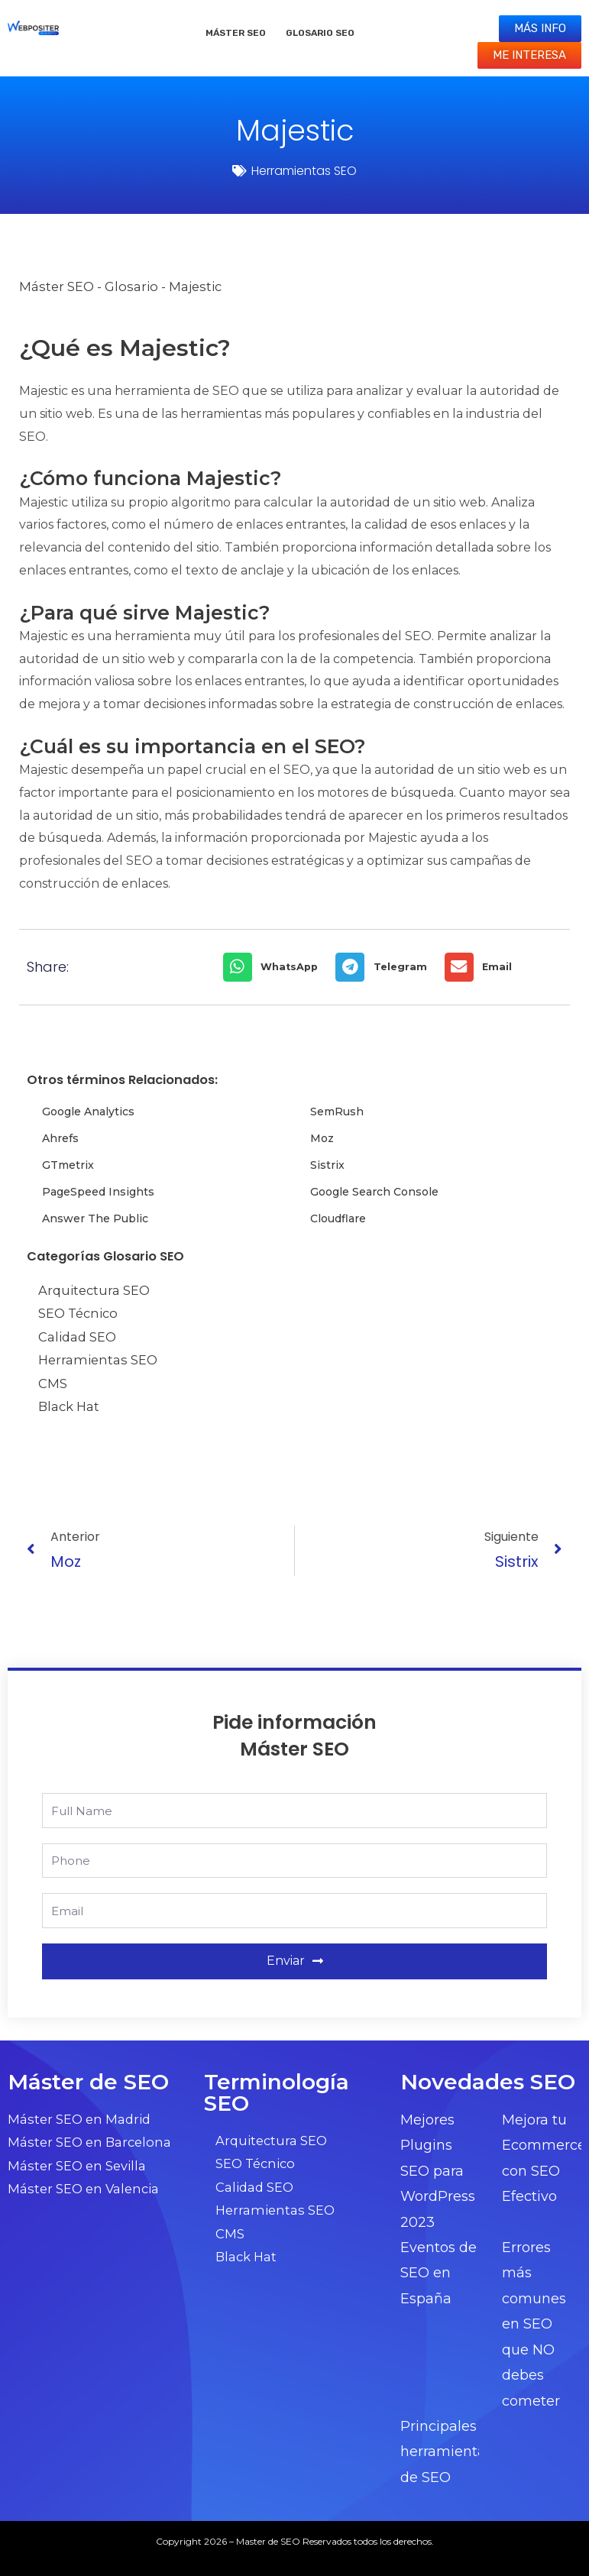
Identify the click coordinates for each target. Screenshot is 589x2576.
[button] (275, 967)
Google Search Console (374, 1192)
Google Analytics (88, 1111)
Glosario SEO (320, 33)
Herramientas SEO (304, 171)
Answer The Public (95, 1218)
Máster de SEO (88, 2082)
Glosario (131, 286)
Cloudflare (338, 1218)
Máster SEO (236, 33)
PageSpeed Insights (98, 1192)
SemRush (337, 1111)
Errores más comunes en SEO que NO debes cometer (534, 2324)
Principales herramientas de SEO (446, 2452)
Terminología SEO (276, 2092)
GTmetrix (68, 1165)
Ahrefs (60, 1138)
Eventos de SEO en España (438, 2273)
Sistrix (327, 1165)
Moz (322, 1138)
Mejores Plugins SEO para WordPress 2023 (437, 2171)
